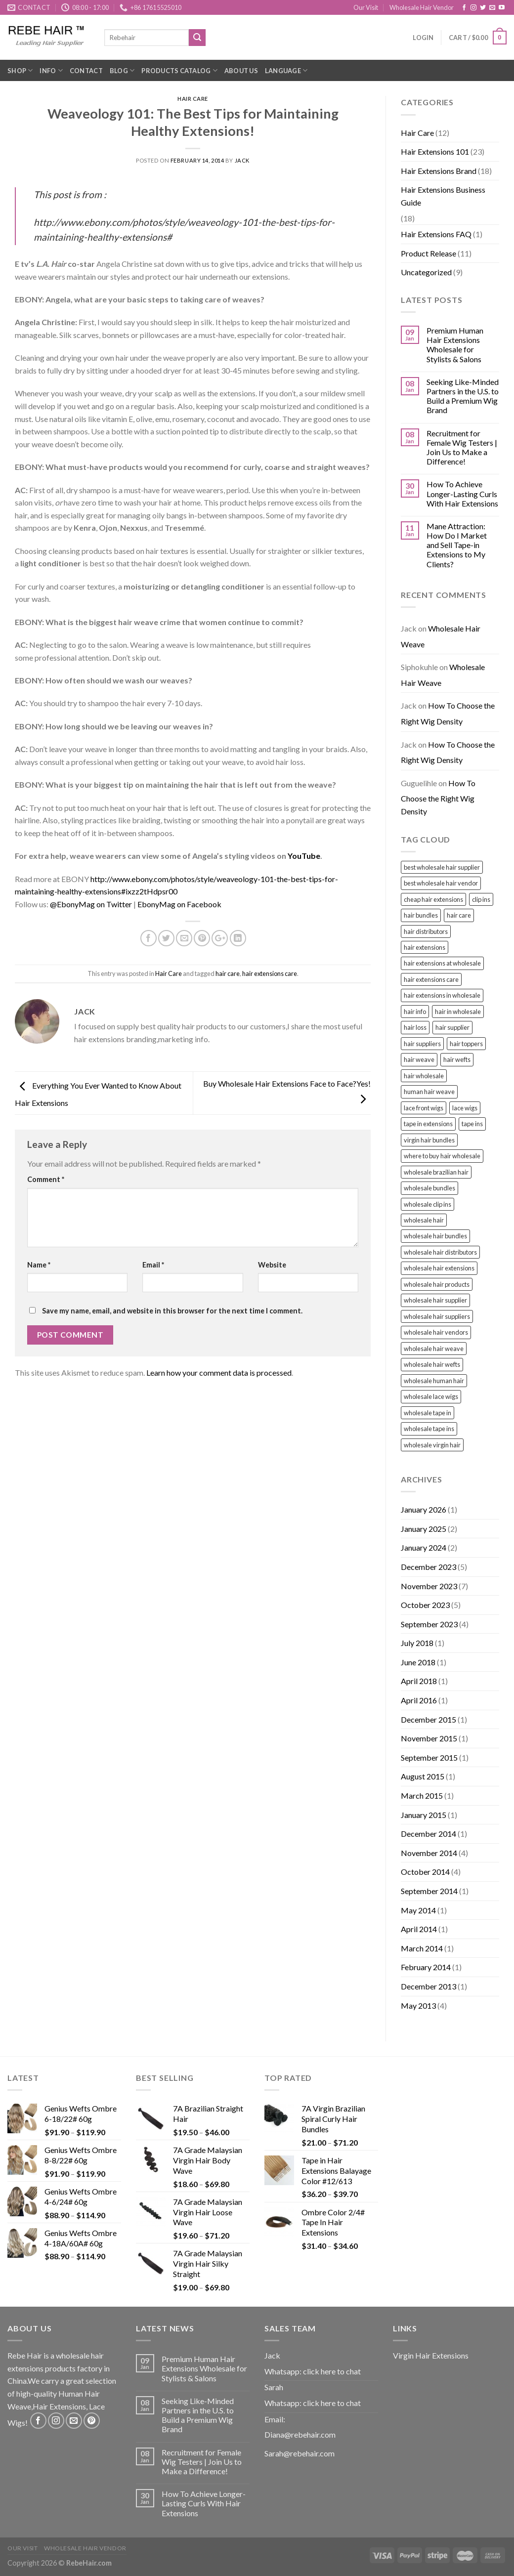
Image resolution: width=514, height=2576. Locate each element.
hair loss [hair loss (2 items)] (415, 1027)
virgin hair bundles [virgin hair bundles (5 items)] (429, 1140)
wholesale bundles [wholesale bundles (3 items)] (429, 1188)
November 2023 (429, 1586)
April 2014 (419, 1929)
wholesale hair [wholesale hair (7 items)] (424, 1220)
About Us (241, 71)
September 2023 (429, 1624)
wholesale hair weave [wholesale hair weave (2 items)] (434, 1348)
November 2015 (429, 1738)
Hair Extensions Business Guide (443, 196)
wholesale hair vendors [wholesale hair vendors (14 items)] (436, 1332)
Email (153, 1265)
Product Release (428, 253)
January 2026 (423, 1509)
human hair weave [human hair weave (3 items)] (429, 1092)
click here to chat (332, 2371)
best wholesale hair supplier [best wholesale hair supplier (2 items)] (442, 867)
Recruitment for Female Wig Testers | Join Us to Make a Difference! (462, 447)
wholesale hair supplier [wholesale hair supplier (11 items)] (435, 1300)
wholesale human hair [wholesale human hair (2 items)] (434, 1381)
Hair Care (192, 98)
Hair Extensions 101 (435, 151)
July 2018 (417, 1642)
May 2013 (418, 2005)
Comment (45, 1179)
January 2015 (423, 1814)
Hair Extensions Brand (438, 170)
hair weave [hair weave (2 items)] (419, 1059)
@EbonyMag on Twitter (91, 904)
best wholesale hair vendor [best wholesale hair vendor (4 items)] (441, 883)
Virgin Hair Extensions (431, 2355)
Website (272, 1265)
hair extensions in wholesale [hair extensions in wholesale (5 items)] (442, 995)
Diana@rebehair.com (300, 2434)
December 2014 (428, 1833)
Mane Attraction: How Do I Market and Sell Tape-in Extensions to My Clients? (457, 545)
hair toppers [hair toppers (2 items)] (466, 1044)
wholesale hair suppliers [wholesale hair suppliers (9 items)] (437, 1316)
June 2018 (418, 1662)
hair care (227, 973)
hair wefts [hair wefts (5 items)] (457, 1059)
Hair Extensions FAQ (436, 234)
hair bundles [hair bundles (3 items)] (421, 915)
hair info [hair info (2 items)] (415, 1011)
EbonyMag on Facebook (179, 904)
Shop (20, 70)
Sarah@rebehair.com (299, 2453)
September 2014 (429, 1891)
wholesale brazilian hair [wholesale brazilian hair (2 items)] (436, 1172)
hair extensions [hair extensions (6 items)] (424, 947)
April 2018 (419, 1681)
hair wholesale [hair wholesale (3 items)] (424, 1076)
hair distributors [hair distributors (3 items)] (426, 931)
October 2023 (425, 1604)
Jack (242, 160)
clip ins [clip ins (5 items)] (481, 899)
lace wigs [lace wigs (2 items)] (464, 1108)
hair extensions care (269, 973)
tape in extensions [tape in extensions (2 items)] (428, 1124)
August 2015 (422, 1776)
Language (286, 70)
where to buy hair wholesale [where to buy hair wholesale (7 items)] (442, 1156)
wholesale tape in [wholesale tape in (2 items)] (427, 1413)
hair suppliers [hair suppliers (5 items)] (422, 1044)
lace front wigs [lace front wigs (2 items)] (423, 1108)
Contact (86, 71)
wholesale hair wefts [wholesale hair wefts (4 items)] (432, 1364)
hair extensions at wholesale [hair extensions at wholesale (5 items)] (442, 963)
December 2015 (428, 1719)
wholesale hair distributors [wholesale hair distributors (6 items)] (440, 1252)
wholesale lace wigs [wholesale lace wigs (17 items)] (431, 1396)
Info (51, 70)
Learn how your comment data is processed (219, 1372)
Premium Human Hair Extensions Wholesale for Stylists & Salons (455, 345)
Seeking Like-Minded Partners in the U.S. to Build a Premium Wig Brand (463, 396)
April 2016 (419, 1700)
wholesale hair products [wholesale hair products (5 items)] (437, 1284)
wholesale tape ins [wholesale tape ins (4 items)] (429, 1429)
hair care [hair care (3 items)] (459, 915)
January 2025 (423, 1528)
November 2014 (429, 1853)
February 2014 (426, 1967)
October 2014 (425, 1871)
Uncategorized (426, 272)
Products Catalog (179, 70)
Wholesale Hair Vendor (421, 7)
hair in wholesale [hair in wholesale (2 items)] (458, 1011)
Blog (122, 70)
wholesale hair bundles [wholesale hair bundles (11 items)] (435, 1236)
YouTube (304, 855)
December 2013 (428, 1986)
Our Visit (365, 7)
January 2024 (423, 1547)
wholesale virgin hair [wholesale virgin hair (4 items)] (432, 1445)
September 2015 (429, 1757)
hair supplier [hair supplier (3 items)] (452, 1027)
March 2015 (422, 1795)
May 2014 (418, 1910)
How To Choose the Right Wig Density (448, 713)
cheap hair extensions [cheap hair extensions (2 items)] (433, 899)
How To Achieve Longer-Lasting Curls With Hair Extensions (462, 493)
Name (38, 1265)
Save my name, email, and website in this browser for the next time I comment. (172, 1311)
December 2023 (428, 1566)
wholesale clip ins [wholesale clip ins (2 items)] (427, 1204)
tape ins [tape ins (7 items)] (472, 1124)
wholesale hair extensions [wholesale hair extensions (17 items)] (439, 1268)
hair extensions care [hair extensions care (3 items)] (431, 979)
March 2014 (422, 1948)
